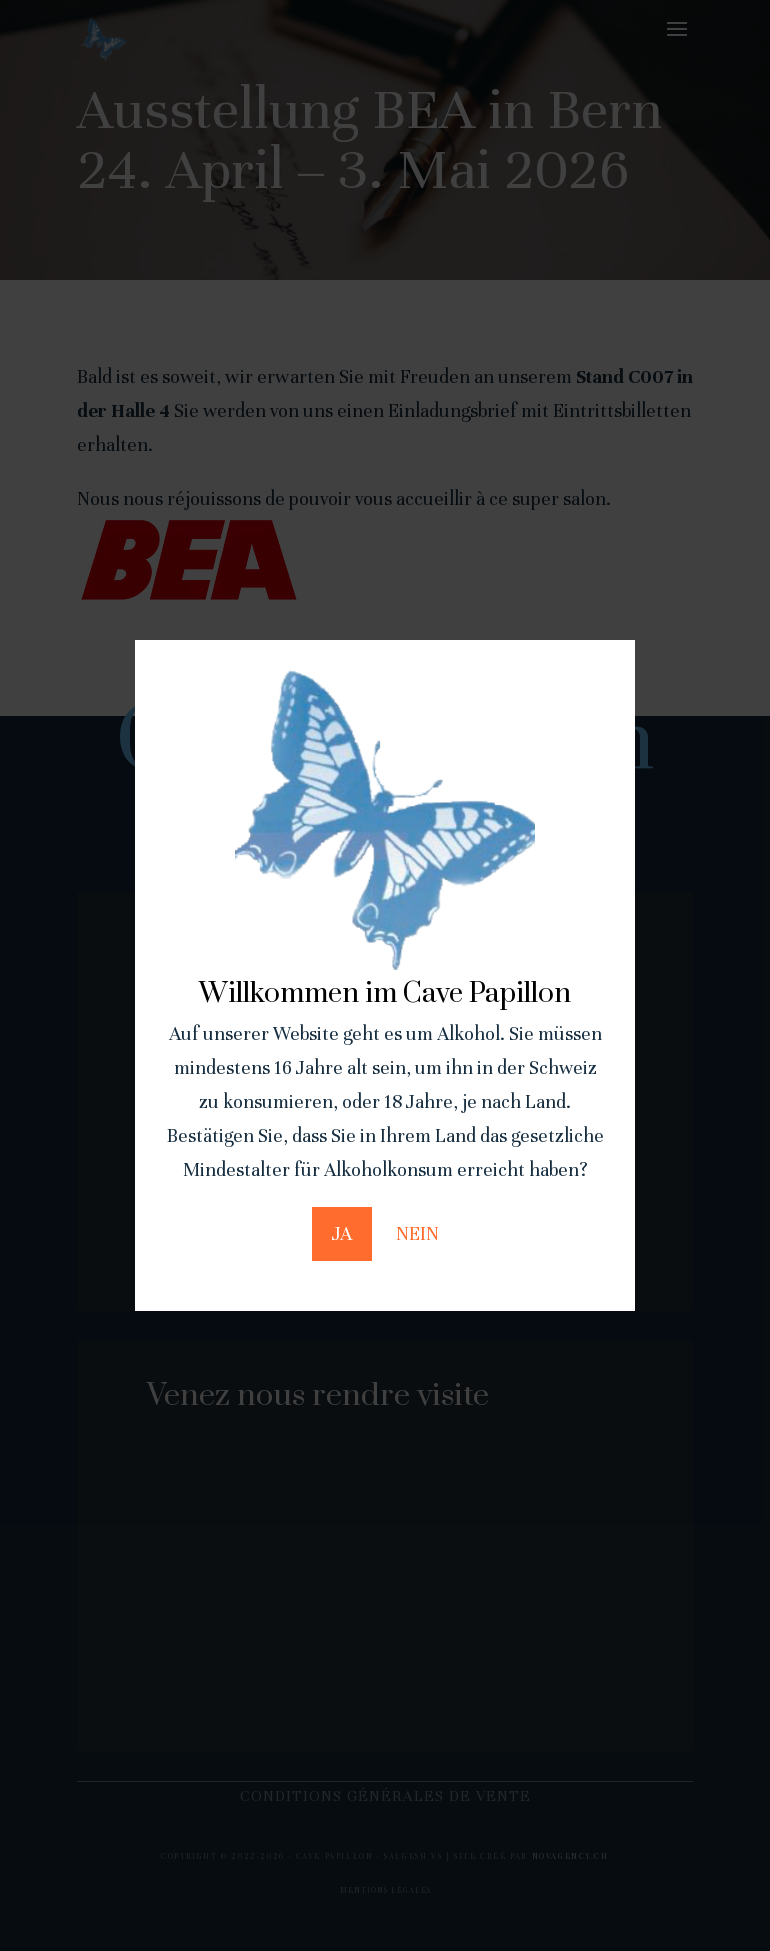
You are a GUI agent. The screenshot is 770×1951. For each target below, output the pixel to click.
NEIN (417, 1233)
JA (342, 1233)
